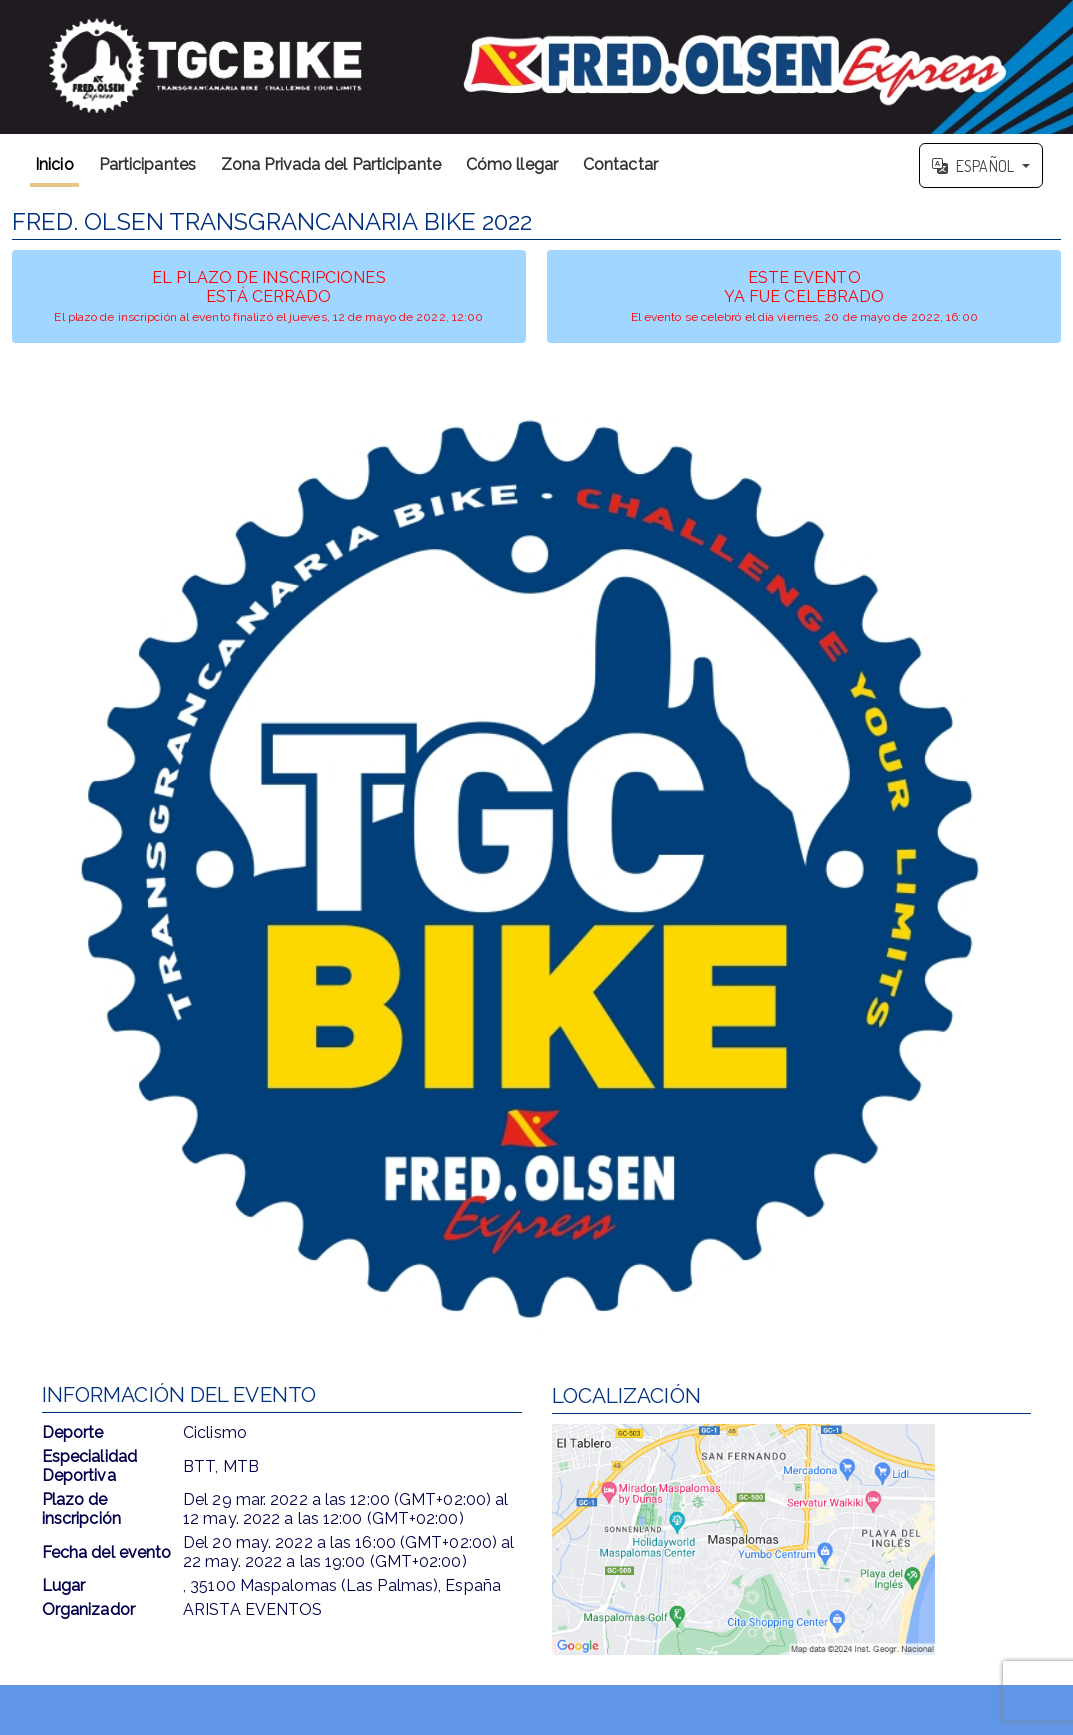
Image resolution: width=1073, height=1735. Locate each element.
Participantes (147, 164)
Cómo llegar (512, 164)
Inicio (54, 164)
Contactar (620, 164)
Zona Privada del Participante (331, 164)
